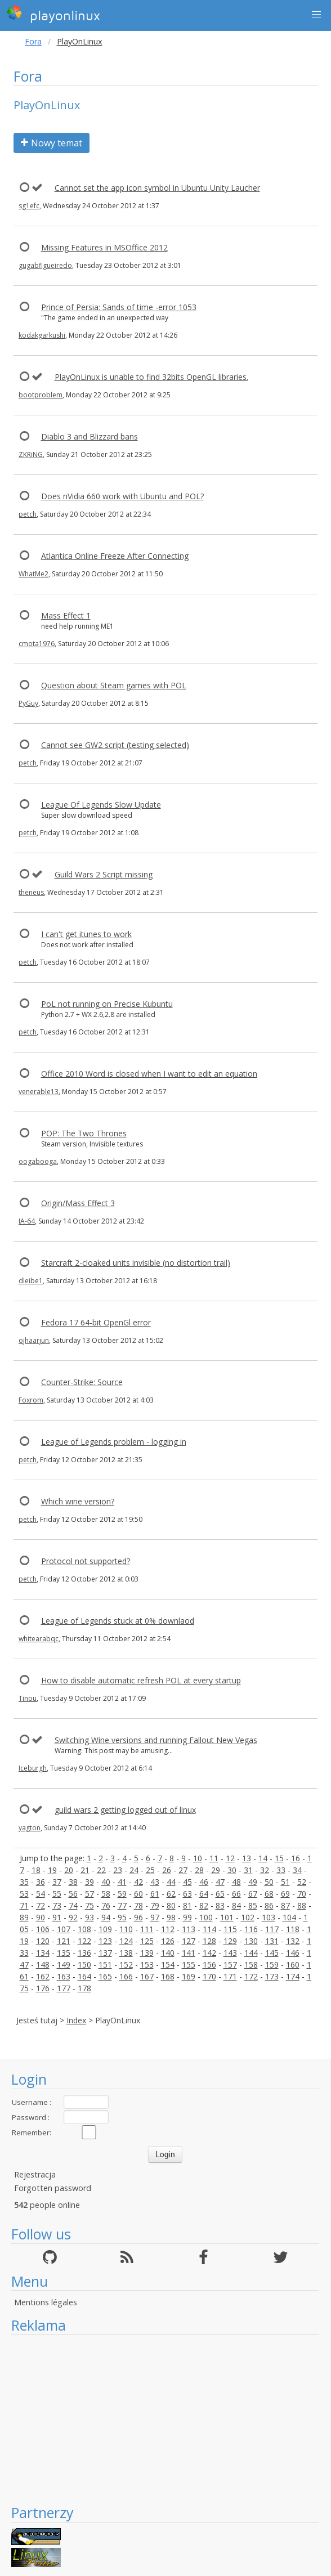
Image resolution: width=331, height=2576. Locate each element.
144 (251, 1952)
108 (84, 1929)
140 (168, 1952)
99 (187, 1917)
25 (150, 1870)
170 (209, 1976)
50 (269, 1881)
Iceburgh (33, 1768)
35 (24, 1881)
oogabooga (38, 1161)
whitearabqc (39, 1638)
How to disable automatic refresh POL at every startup (141, 1680)
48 (236, 1881)
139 (147, 1952)
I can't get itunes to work (86, 934)
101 (227, 1917)
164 (84, 1976)
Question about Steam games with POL (113, 685)
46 (203, 1881)
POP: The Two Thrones (84, 1133)
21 (85, 1870)
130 (251, 1941)
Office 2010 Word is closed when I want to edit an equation (149, 1073)
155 (188, 1964)
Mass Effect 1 (66, 615)
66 (236, 1893)
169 (188, 1976)
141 (188, 1952)
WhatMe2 (33, 574)
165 (105, 1976)
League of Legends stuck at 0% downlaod (117, 1620)
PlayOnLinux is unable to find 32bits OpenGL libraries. (151, 376)
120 (43, 1941)
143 (230, 1952)
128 (209, 1941)
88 (301, 1905)
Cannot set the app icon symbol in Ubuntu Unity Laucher (157, 187)
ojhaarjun (34, 1340)
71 (24, 1905)
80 (171, 1905)
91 (56, 1917)
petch (28, 514)
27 (182, 1870)
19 (52, 1870)
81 (187, 1905)
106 (43, 1929)
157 (230, 1964)
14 (262, 1858)
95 (122, 1917)
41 (122, 1881)
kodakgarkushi (42, 335)
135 (63, 1952)
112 (168, 1929)
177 (63, 1988)
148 (43, 1964)
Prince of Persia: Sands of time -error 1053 (118, 307)
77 (122, 1905)
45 (187, 1881)
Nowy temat (51, 143)
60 (138, 1893)
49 (252, 1881)
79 (154, 1905)
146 (292, 1952)
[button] (316, 14)
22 (101, 1870)
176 (43, 1988)
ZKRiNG (31, 454)
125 (147, 1941)
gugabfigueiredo (45, 265)
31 (248, 1870)
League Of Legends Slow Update (101, 804)
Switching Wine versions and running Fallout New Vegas (156, 1740)
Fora (33, 41)
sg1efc (29, 205)
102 (247, 1917)
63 (187, 1893)
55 (56, 1893)
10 (197, 1858)
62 (171, 1893)
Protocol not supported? (85, 1561)
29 (215, 1870)
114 (209, 1929)
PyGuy (28, 703)
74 (73, 1905)
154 (168, 1964)
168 (168, 1976)
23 (117, 1870)
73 (56, 1905)
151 (105, 1964)
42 (138, 1881)
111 (147, 1929)
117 (272, 1929)
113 (188, 1929)
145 (272, 1952)
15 (279, 1858)
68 (269, 1893)
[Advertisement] (165, 2419)
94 (105, 1917)
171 (230, 1976)
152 (126, 1964)
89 (24, 1917)
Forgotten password (52, 2188)
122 (84, 1941)
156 (209, 1964)
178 (84, 1988)
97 (154, 1917)
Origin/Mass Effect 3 (78, 1203)
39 (89, 1881)
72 (40, 1905)
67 (252, 1893)
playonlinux (53, 14)
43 (154, 1881)
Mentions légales (45, 2302)
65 (220, 1893)
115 (230, 1929)
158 (251, 1964)
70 (301, 1893)
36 (40, 1881)
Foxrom (31, 1400)
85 (252, 1905)
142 (209, 1952)
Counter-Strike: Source (82, 1382)
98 (171, 1917)
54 (40, 1893)
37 (56, 1881)
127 (188, 1941)
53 (24, 1893)
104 (289, 1917)
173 (272, 1976)
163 (63, 1976)
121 (63, 1941)
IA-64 (27, 1221)
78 (138, 1905)
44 (171, 1881)
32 (264, 1870)
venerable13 (39, 1091)
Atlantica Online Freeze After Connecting (115, 555)
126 (168, 1941)
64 (203, 1893)
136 (84, 1952)
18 (36, 1870)
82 (203, 1905)
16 (295, 1858)
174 (292, 1976)
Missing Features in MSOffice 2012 (104, 247)
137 (105, 1952)
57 (89, 1893)
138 (126, 1952)
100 (206, 1917)
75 (89, 1905)
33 (280, 1870)
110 (126, 1929)
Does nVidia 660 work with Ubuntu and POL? (122, 496)
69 (285, 1893)
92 (73, 1917)
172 (251, 1976)
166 (126, 1976)
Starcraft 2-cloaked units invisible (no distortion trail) (135, 1262)
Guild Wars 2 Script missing (104, 874)
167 (147, 1976)
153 (147, 1964)
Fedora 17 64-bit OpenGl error (96, 1322)
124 (126, 1941)
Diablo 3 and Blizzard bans (89, 436)
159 (272, 1964)
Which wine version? (77, 1501)
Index (76, 2020)
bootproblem (40, 395)
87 (285, 1905)
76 (105, 1905)
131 (272, 1941)
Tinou (28, 1698)
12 (230, 1858)
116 (251, 1929)
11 (213, 1858)
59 (122, 1893)
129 (230, 1941)
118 (292, 1929)
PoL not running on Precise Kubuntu (107, 1003)
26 (166, 1870)
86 (269, 1905)
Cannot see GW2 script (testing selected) (115, 745)
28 (199, 1870)
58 (105, 1893)
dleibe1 (31, 1280)
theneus (31, 892)
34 (297, 1870)
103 (268, 1917)
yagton (30, 1828)
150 (84, 1964)
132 (292, 1941)
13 (246, 1858)
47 (220, 1881)
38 (73, 1881)
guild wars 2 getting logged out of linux (125, 1809)
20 (68, 1870)
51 (285, 1881)
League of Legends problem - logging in (113, 1441)
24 (133, 1870)
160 (292, 1964)
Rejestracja (35, 2174)
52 (301, 1881)
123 (105, 1941)
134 (43, 1952)
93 (89, 1917)
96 (138, 1917)
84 (236, 1905)
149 (63, 1964)
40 (105, 1881)
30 (231, 1870)
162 (43, 1976)
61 (154, 1893)
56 (73, 1893)
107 (63, 1929)
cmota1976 (37, 643)
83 (220, 1905)
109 (105, 1929)
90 (40, 1917)
